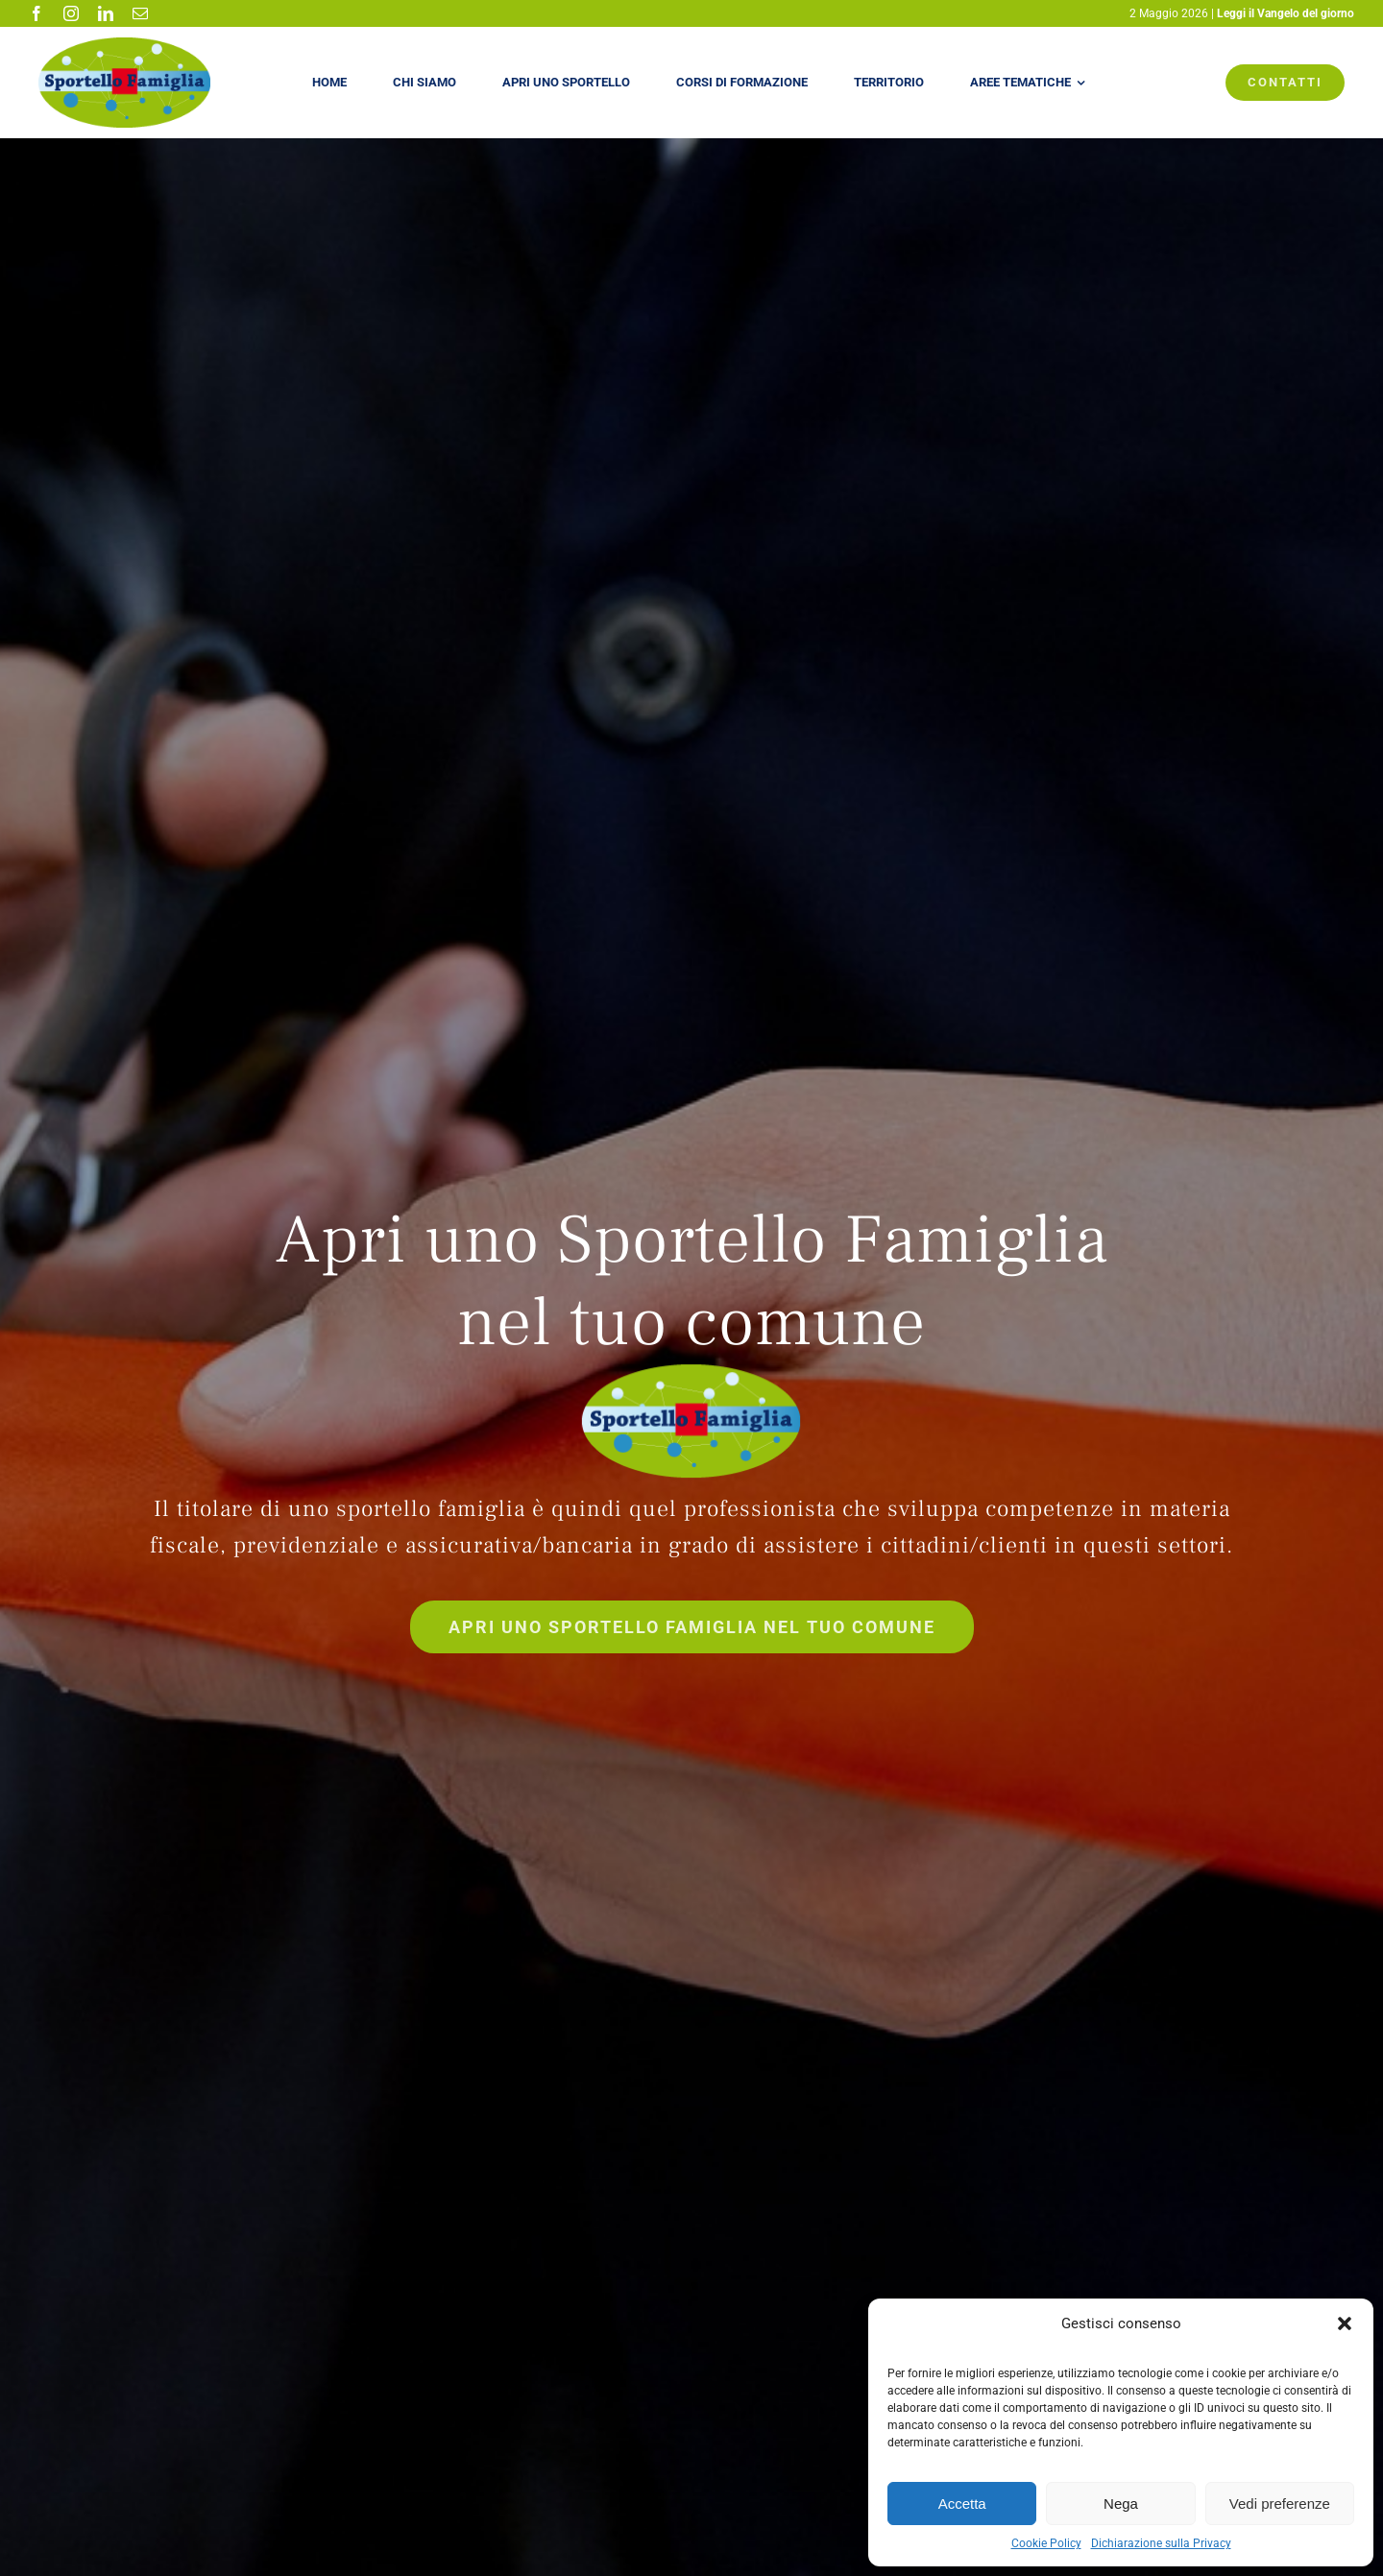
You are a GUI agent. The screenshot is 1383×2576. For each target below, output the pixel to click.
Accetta (962, 2503)
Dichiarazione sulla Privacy (1161, 2543)
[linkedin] (105, 13)
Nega (1121, 2503)
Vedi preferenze (1279, 2503)
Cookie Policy (1046, 2543)
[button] (1344, 2323)
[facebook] (36, 13)
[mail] (140, 13)
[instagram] (71, 13)
